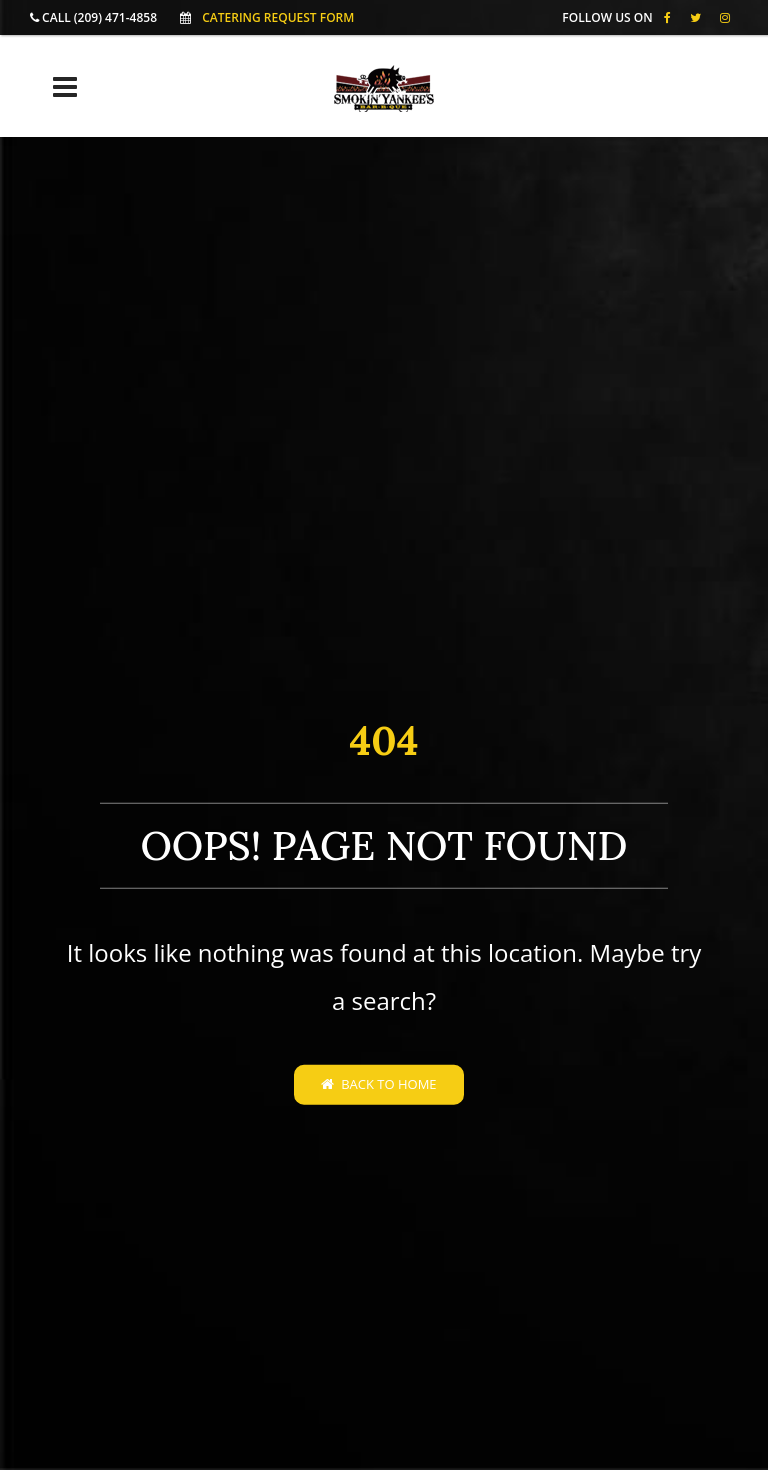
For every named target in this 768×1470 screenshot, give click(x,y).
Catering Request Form (278, 17)
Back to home (378, 1084)
